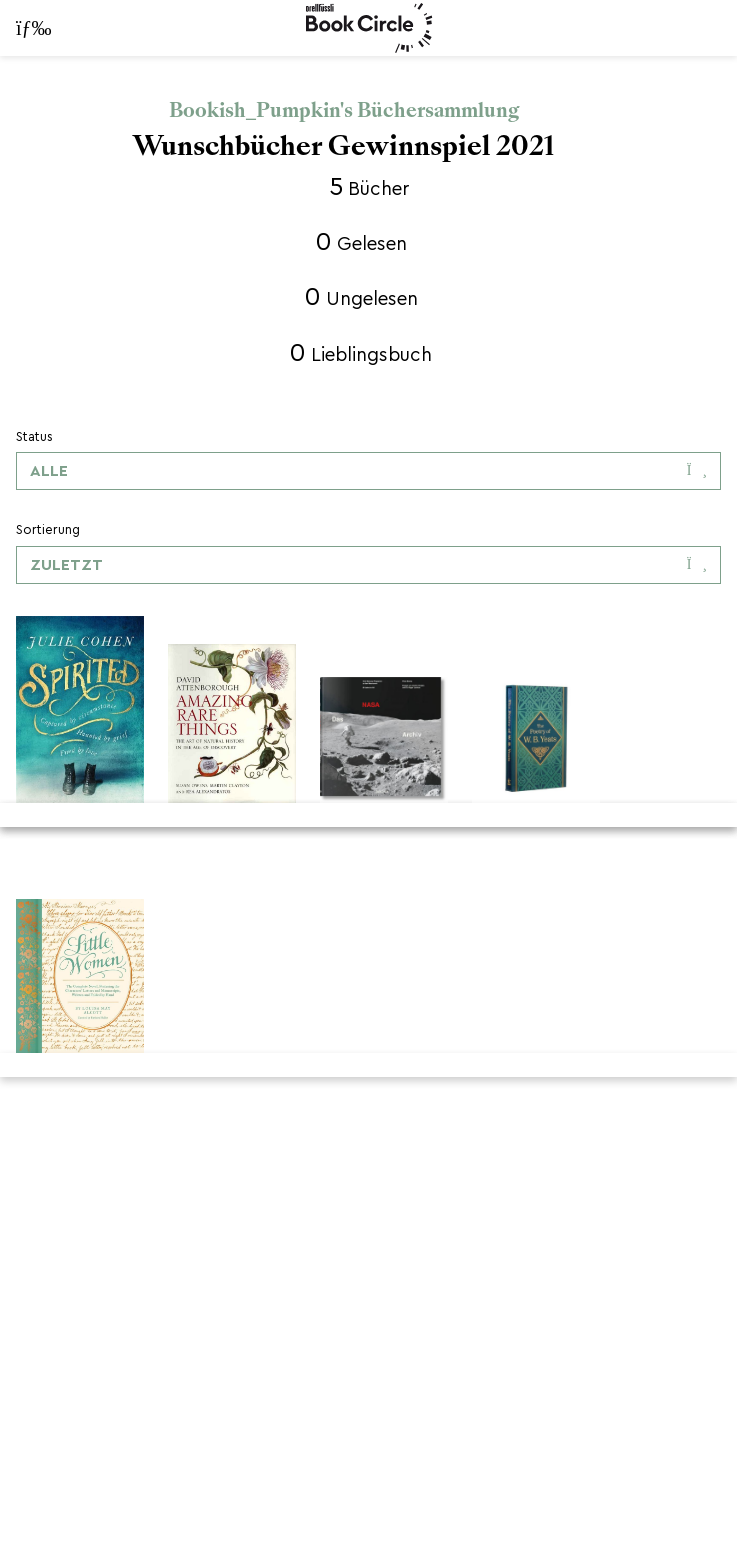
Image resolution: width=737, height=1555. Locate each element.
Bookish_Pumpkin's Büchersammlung (344, 110)
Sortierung (48, 529)
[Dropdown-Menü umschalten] (368, 471)
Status (34, 436)
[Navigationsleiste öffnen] (20, 28)
